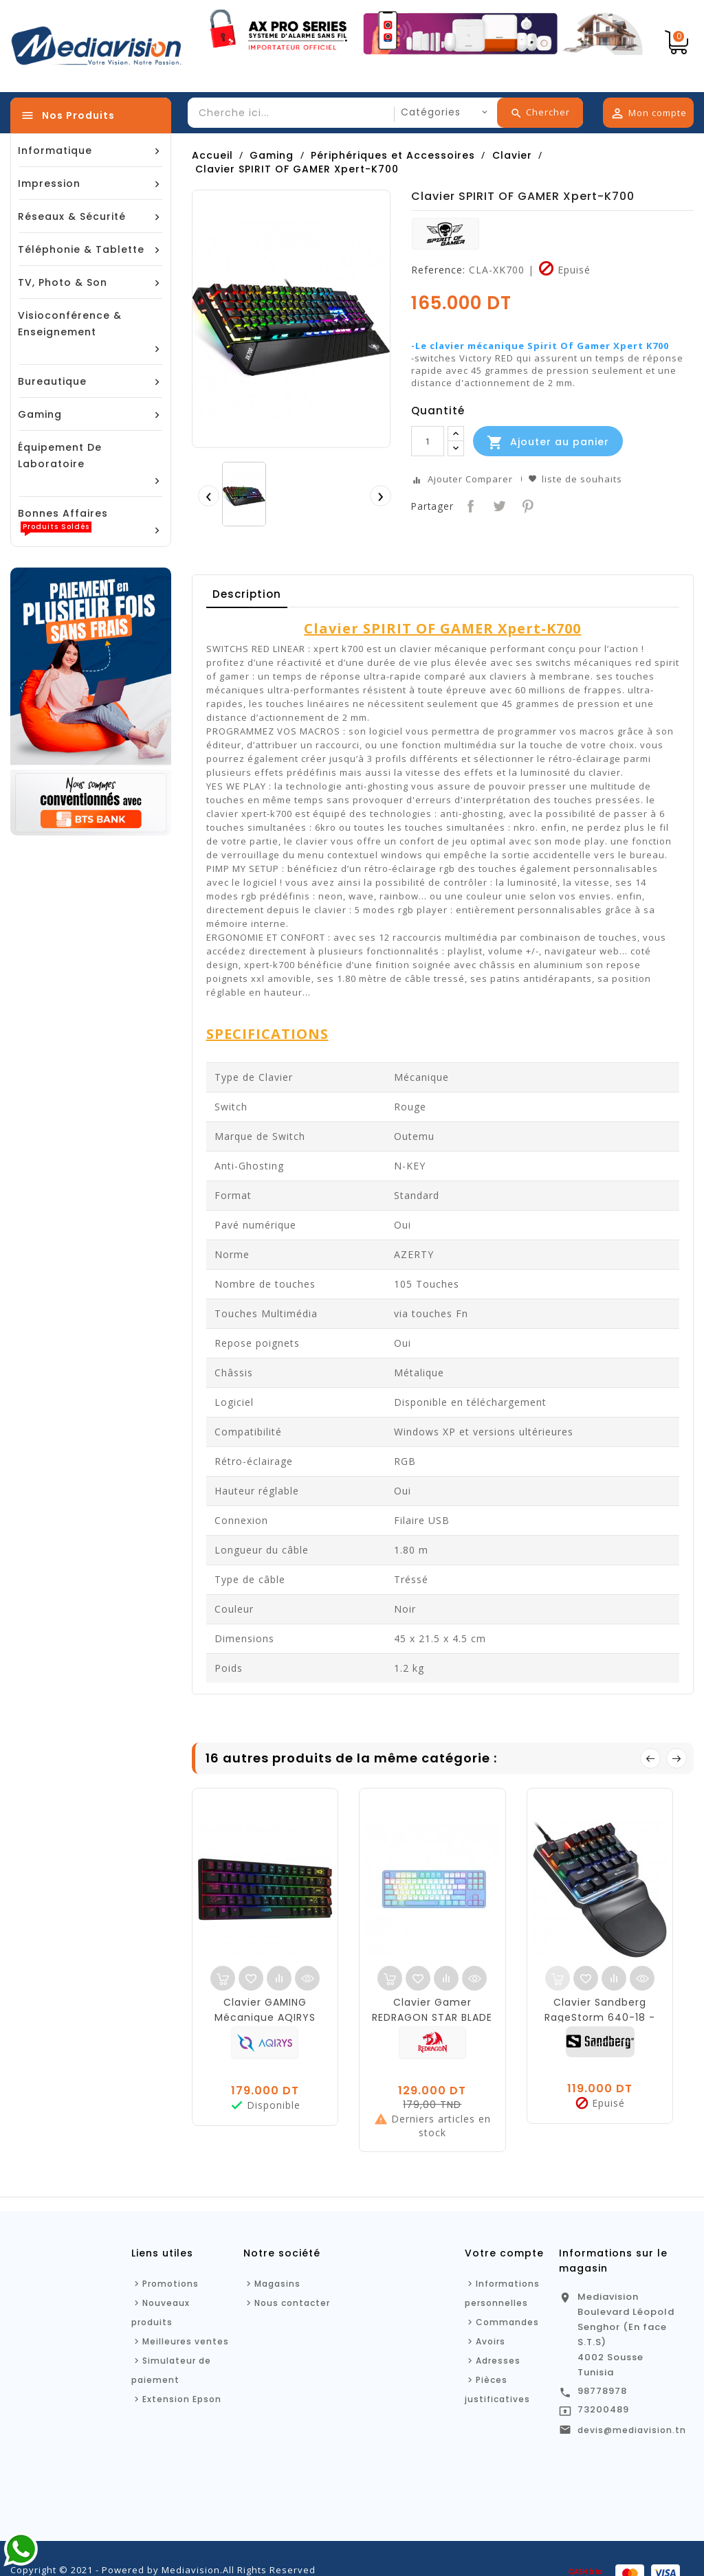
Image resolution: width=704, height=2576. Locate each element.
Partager (469, 505)
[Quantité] (427, 441)
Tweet (498, 505)
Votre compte (504, 2253)
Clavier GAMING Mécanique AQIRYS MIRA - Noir (265, 2017)
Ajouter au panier (548, 442)
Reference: (438, 270)
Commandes (507, 2322)
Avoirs (490, 2341)
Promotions (170, 2283)
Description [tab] (246, 594)
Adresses (498, 2360)
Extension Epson (181, 2399)
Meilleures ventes (185, 2341)
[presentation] (208, 495)
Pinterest (526, 505)
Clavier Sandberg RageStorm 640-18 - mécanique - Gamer (600, 2017)
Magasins (277, 2283)
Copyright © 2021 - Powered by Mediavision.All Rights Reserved (163, 2570)
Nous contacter (292, 2303)
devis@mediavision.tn (632, 2430)
